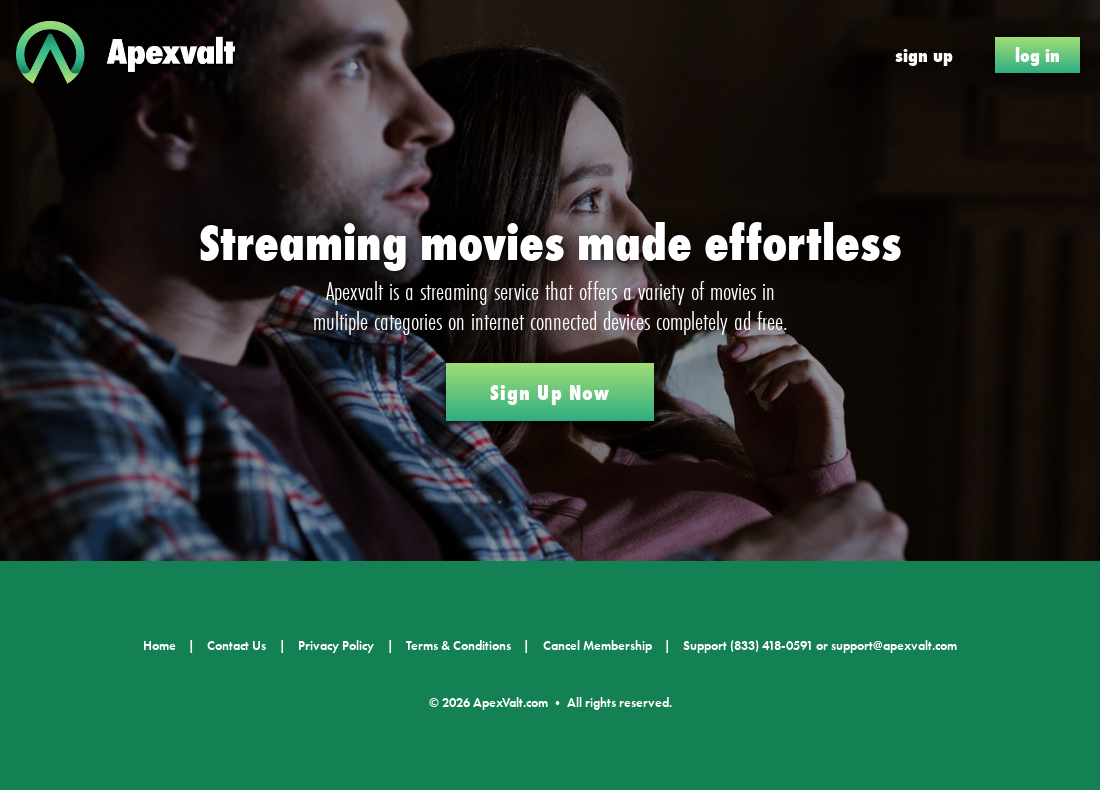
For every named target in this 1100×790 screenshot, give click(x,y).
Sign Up (924, 55)
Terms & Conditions (458, 645)
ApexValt (139, 55)
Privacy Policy (336, 645)
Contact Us (236, 645)
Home (159, 645)
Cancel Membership (597, 645)
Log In (1037, 55)
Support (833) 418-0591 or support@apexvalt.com (820, 645)
